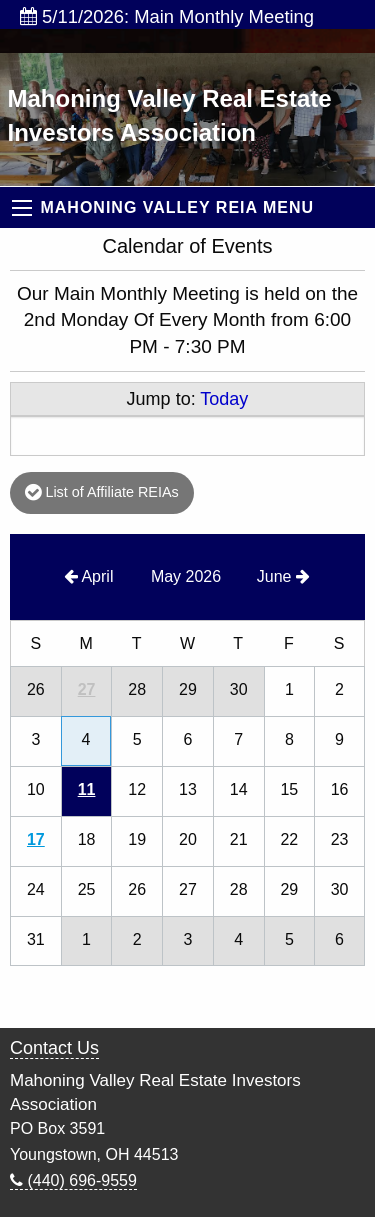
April (89, 576)
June (283, 576)
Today (224, 399)
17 (36, 839)
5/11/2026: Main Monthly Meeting (167, 16)
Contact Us (54, 1048)
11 (87, 789)
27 (87, 689)
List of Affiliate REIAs (101, 492)
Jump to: (188, 399)
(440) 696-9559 (73, 1180)
